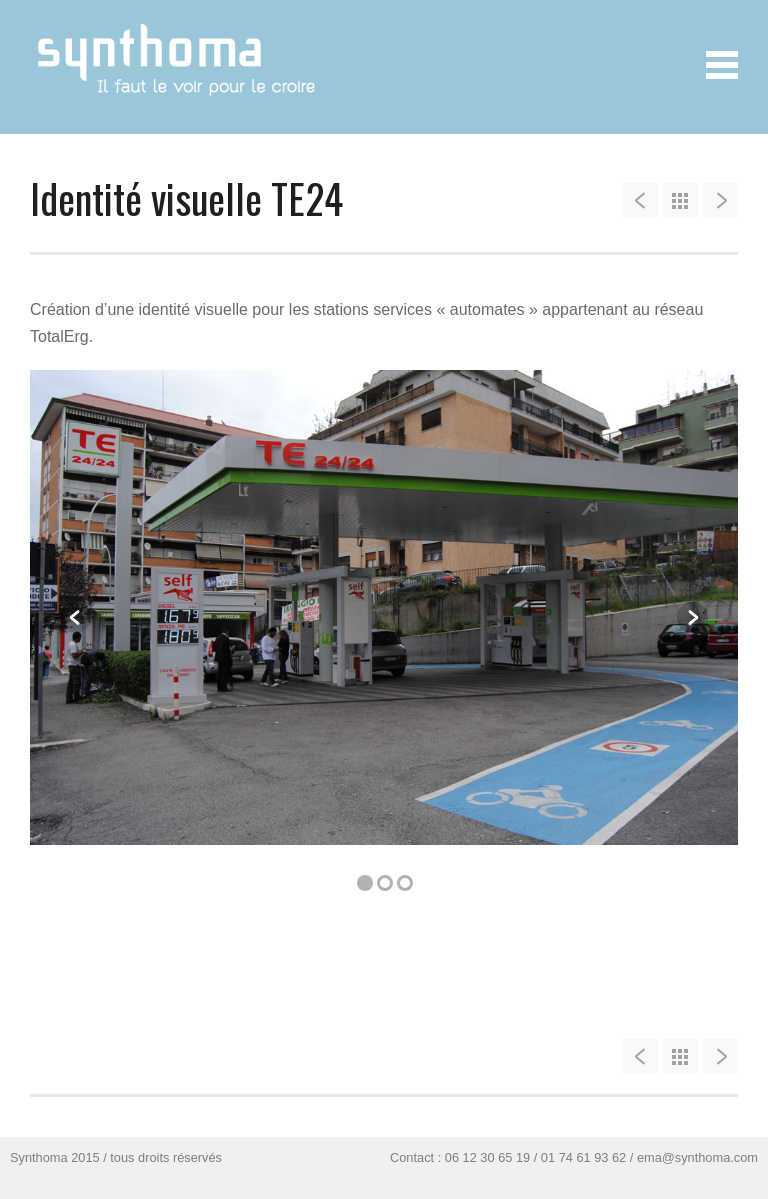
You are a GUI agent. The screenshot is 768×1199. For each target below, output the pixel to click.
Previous (75, 617)
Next (692, 617)
